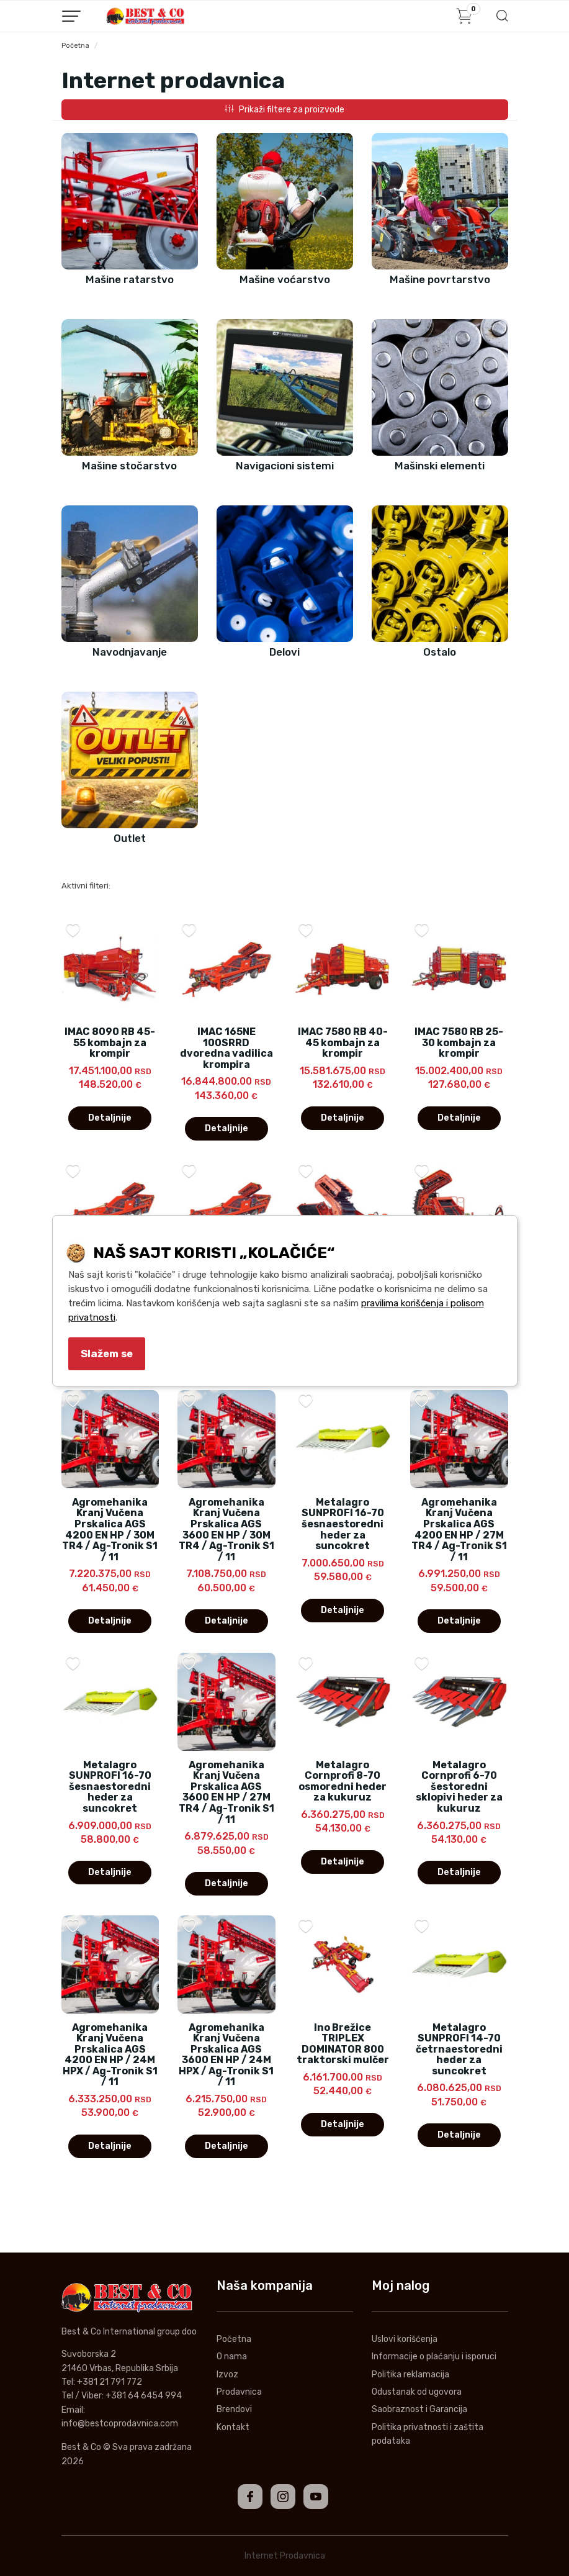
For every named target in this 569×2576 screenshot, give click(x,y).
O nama (232, 2356)
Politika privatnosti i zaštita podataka (427, 2434)
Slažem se (107, 1353)
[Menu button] (71, 16)
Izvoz (227, 2374)
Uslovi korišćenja (404, 2339)
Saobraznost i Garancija (419, 2409)
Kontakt (233, 2427)
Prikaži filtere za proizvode (284, 109)
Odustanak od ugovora (417, 2392)
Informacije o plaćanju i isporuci (434, 2356)
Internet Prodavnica (284, 2556)
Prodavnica (239, 2392)
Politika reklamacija (410, 2374)
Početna (75, 46)
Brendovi (234, 2409)
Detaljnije (110, 1118)
